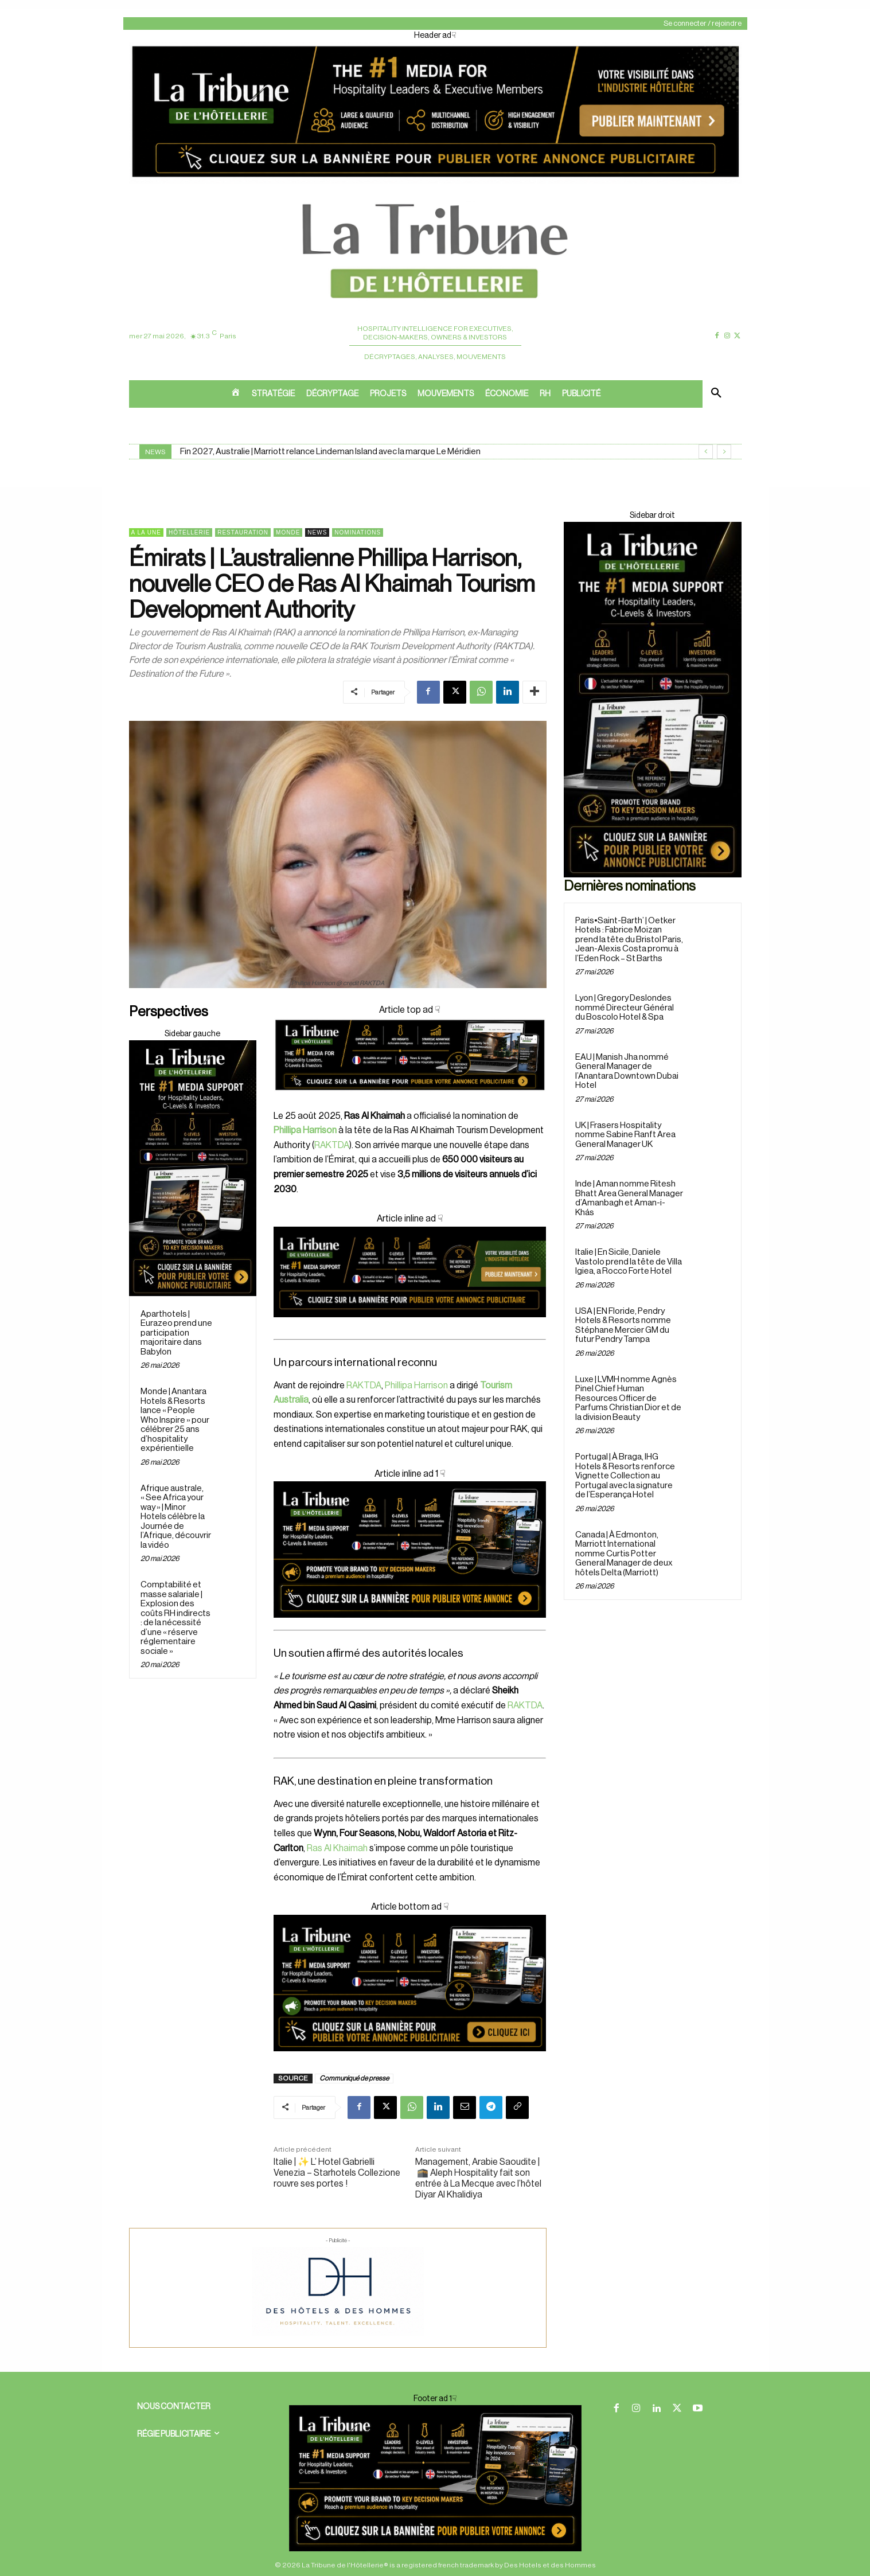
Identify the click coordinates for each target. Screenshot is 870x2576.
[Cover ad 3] (410, 1326)
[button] (716, 394)
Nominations (357, 532)
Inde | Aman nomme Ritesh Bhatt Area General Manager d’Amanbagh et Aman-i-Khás (629, 1198)
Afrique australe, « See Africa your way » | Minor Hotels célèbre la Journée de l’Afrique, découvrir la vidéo (176, 1516)
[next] (724, 451)
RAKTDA (331, 1145)
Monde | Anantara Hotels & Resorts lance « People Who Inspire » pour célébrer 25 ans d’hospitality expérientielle (175, 1420)
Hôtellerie (189, 532)
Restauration (243, 532)
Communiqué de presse (354, 2078)
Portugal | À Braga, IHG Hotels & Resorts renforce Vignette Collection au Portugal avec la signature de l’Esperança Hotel (625, 1476)
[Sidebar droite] (193, 1167)
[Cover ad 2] (410, 1549)
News (317, 532)
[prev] (706, 451)
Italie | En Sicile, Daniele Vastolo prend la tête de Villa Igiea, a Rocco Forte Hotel (628, 1261)
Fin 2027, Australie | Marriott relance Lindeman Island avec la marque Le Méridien (330, 451)
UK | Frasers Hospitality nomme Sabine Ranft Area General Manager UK (625, 1135)
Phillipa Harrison (416, 1385)
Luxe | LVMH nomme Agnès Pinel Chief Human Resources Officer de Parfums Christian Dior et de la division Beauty (628, 1398)
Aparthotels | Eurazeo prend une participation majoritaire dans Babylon (176, 1333)
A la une (146, 532)
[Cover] (410, 1101)
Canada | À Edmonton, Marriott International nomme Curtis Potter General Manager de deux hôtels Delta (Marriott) (624, 1554)
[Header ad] (435, 181)
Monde (288, 532)
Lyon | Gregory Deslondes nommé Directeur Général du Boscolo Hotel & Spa (624, 1007)
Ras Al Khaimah (337, 1848)
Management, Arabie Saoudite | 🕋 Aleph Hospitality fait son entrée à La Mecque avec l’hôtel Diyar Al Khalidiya (478, 2178)
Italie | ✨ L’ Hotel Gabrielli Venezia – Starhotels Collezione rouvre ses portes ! (337, 2172)
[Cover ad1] (410, 1983)
